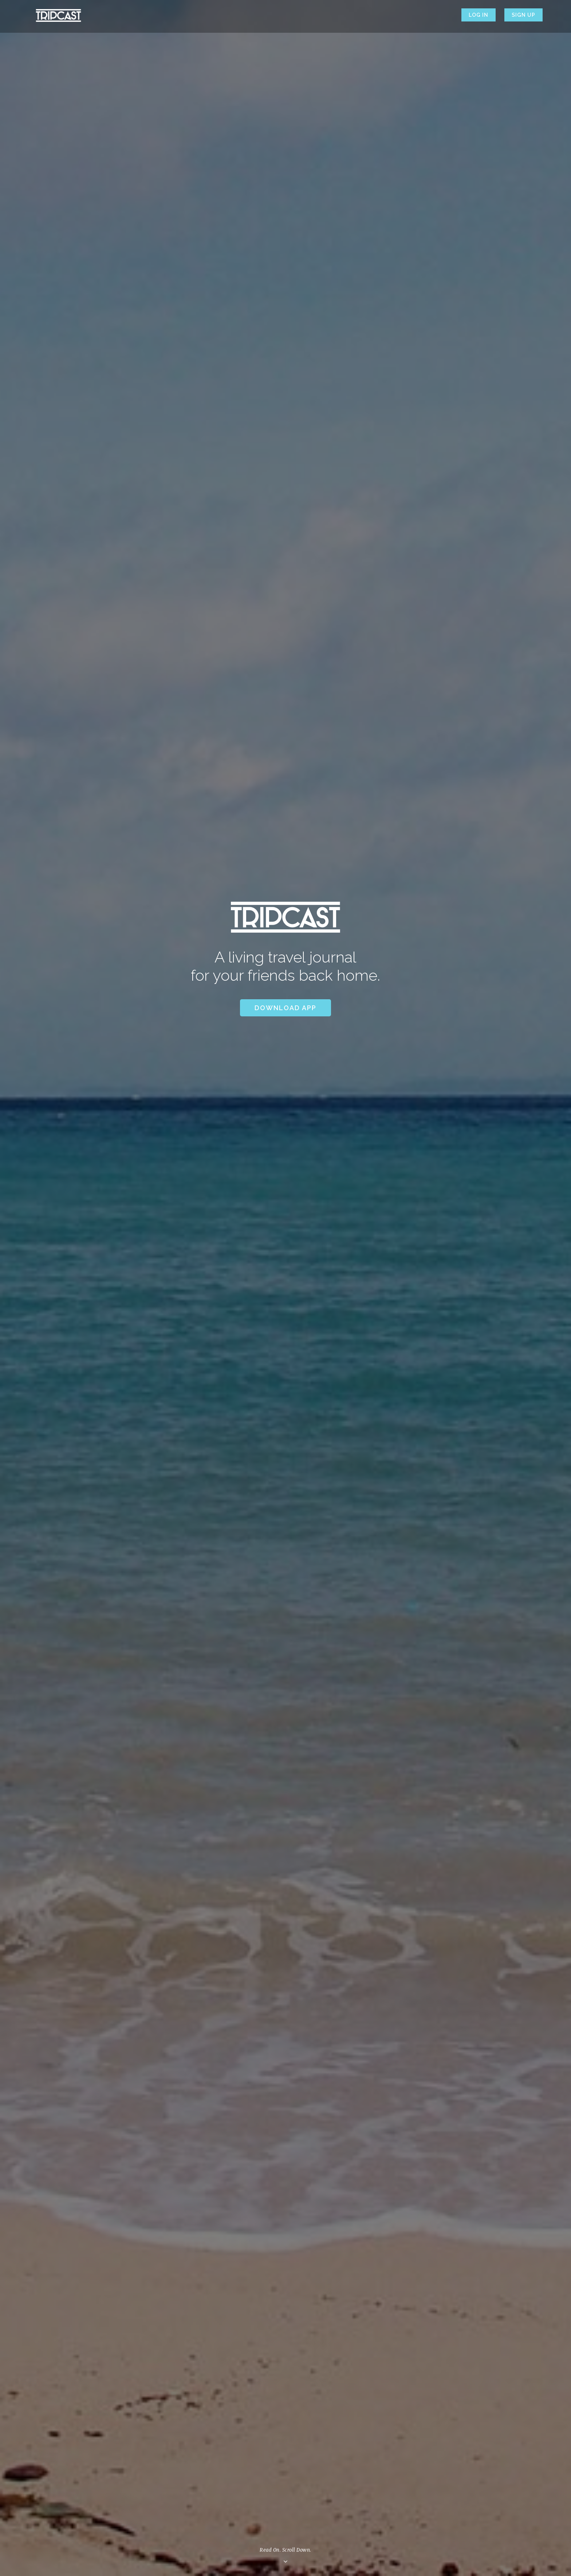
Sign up (523, 15)
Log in (478, 15)
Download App (285, 1008)
